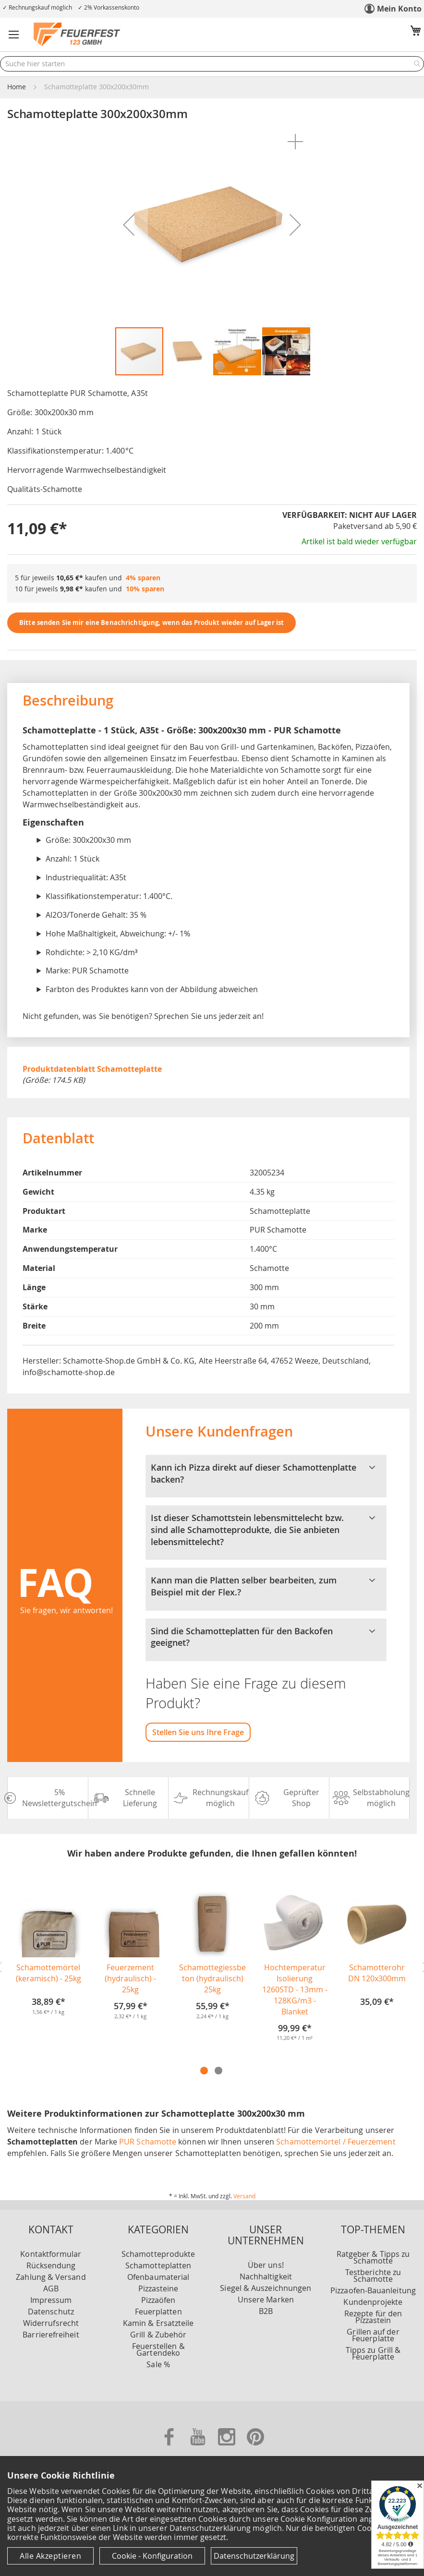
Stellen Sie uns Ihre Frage (198, 1732)
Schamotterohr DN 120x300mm (377, 1973)
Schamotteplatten (158, 2265)
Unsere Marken (266, 2299)
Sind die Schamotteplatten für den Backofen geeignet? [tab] (266, 1637)
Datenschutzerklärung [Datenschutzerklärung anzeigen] (254, 2556)
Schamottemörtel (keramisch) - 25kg (48, 1973)
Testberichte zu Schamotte (373, 2275)
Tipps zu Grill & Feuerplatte (373, 2353)
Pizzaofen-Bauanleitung (373, 2290)
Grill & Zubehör (158, 2334)
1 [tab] (204, 2070)
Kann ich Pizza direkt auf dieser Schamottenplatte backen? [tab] (266, 1473)
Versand (244, 2196)
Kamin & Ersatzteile (158, 2323)
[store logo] (77, 35)
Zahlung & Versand (50, 2277)
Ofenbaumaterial (158, 2277)
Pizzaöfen (158, 2300)
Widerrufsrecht (51, 2323)
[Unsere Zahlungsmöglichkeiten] (212, 2428)
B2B (266, 2311)
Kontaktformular (50, 2254)
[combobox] (212, 64)
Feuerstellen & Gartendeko (158, 2349)
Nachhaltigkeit (266, 2276)
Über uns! (266, 2265)
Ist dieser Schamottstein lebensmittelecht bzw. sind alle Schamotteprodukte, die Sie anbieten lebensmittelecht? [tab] (266, 1529)
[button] (14, 34)
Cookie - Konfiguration (152, 2556)
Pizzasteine (158, 2288)
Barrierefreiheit (51, 2334)
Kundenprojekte (372, 2302)
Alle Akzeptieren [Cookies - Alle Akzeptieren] (50, 2556)
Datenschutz (51, 2311)
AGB (51, 2288)
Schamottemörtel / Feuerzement (335, 2141)
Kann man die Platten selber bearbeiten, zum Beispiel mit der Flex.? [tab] (266, 1586)
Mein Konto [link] (399, 8)
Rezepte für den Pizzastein (373, 2316)
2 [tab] (218, 2070)
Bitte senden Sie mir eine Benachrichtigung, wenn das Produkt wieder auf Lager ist (151, 622)
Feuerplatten (158, 2311)
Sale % (158, 2364)
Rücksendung (51, 2265)
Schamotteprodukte (158, 2254)
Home (16, 86)
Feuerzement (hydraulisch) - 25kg (130, 1978)
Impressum (51, 2300)
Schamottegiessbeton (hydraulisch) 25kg (212, 1978)
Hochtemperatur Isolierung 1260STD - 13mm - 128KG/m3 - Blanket (294, 1989)
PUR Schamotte (147, 2141)
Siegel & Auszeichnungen (265, 2288)
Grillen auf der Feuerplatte (373, 2335)
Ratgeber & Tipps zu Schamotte (373, 2257)
